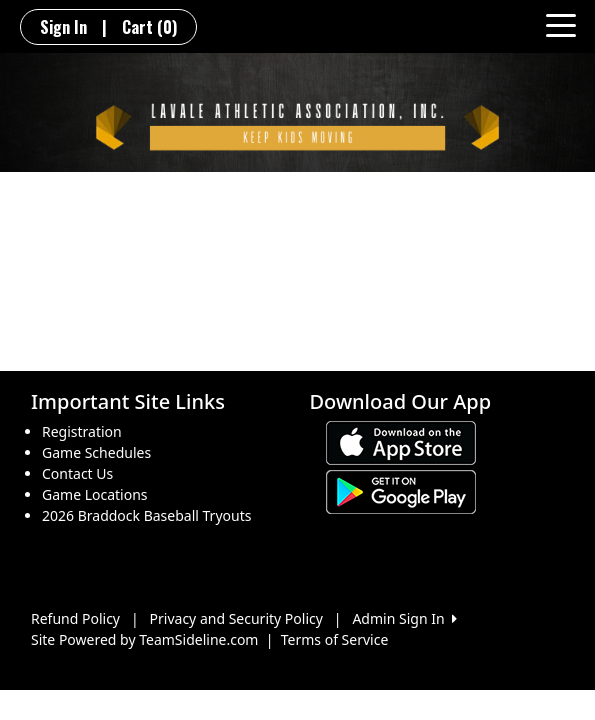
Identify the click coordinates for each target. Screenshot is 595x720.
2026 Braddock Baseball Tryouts (146, 515)
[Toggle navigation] (561, 24)
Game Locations (95, 494)
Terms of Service (335, 639)
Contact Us (77, 473)
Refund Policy (75, 618)
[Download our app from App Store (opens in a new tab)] (401, 441)
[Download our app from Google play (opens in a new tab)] (401, 490)
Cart (149, 27)
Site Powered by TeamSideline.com (144, 639)
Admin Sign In (404, 618)
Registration (82, 431)
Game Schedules (96, 452)
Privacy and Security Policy (236, 618)
